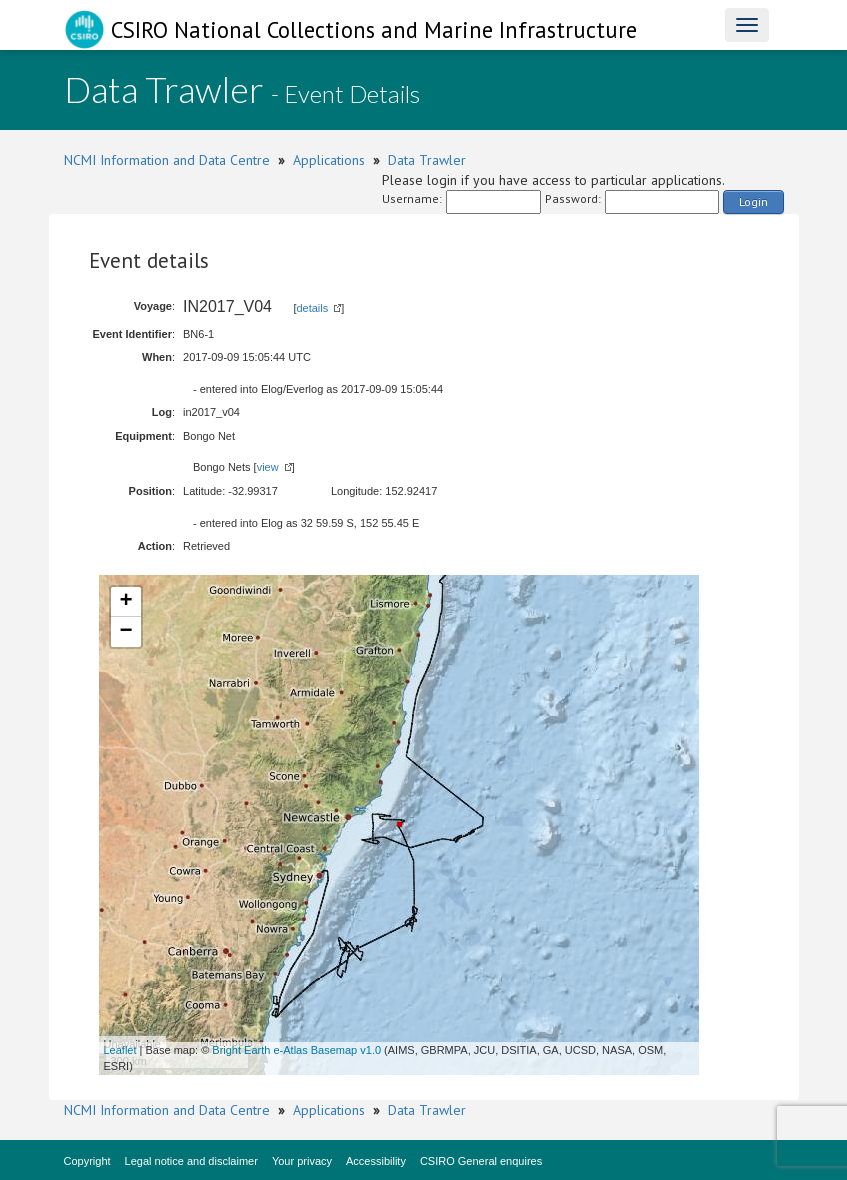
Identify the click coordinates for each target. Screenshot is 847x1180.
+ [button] (125, 602)
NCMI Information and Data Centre (167, 160)
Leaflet (120, 1050)
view (268, 467)
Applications (329, 160)
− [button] (125, 632)
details (312, 308)
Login (753, 201)
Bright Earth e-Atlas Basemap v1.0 (296, 1050)
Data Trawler (427, 160)
